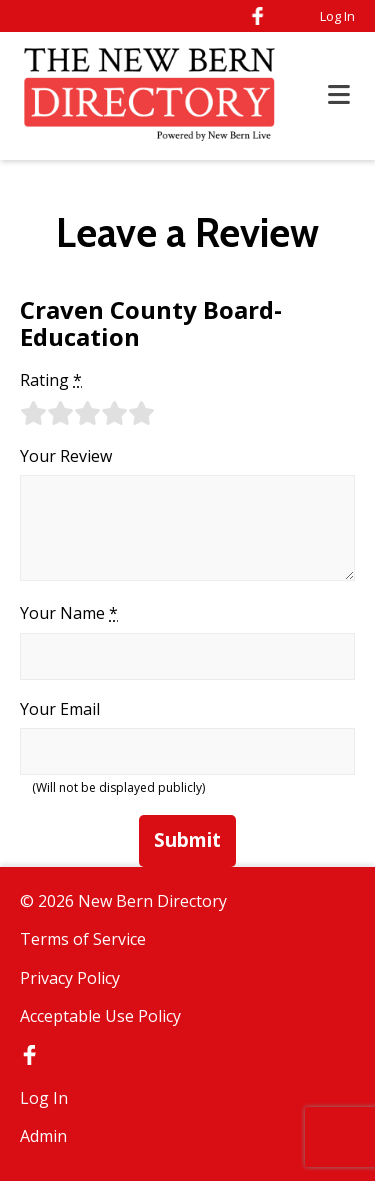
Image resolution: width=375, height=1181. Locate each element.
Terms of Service (83, 939)
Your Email (60, 709)
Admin (43, 1136)
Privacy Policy (70, 978)
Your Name (69, 613)
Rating (51, 380)
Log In (337, 16)
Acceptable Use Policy (100, 1016)
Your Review (66, 456)
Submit (187, 840)
